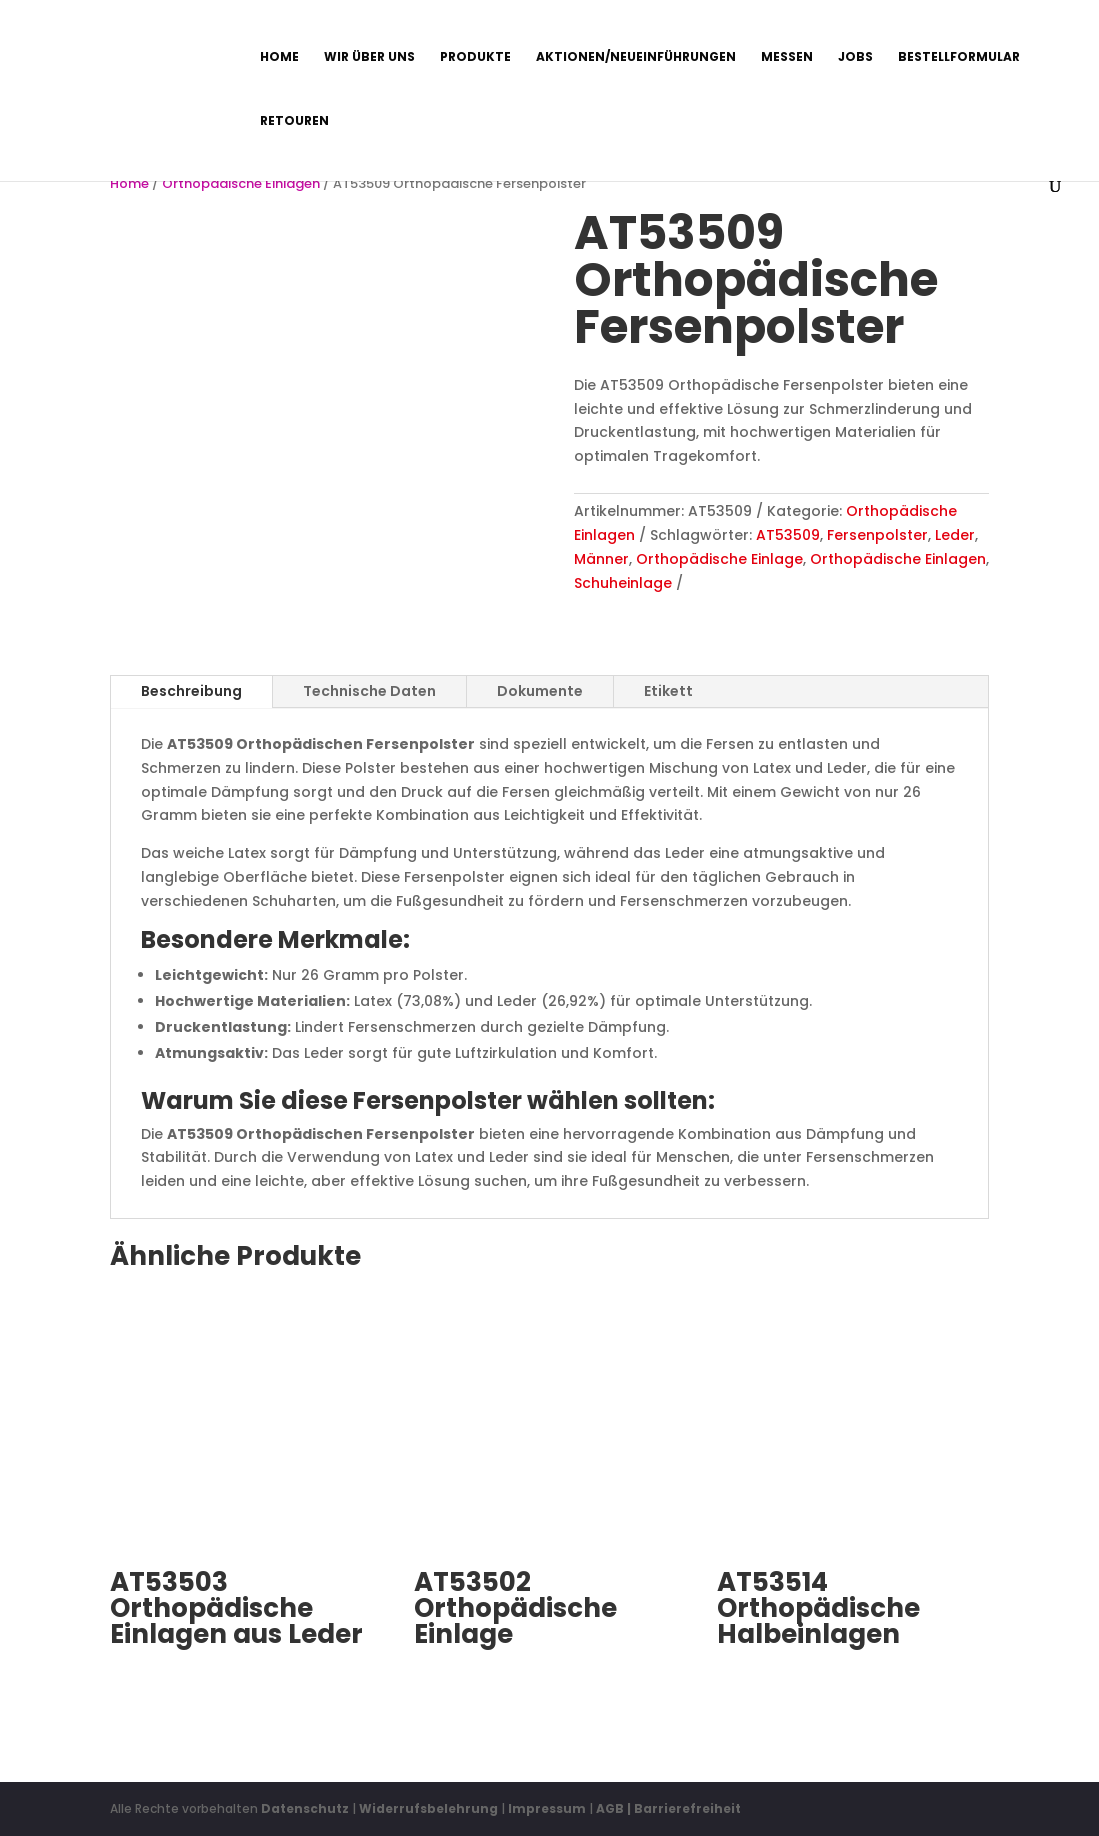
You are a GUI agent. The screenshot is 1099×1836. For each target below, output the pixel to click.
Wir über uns (369, 57)
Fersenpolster (877, 535)
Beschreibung (191, 691)
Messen (787, 57)
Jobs (855, 57)
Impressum (547, 1808)
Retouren (294, 121)
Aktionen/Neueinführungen (636, 57)
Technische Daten (369, 691)
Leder (955, 535)
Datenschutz (305, 1808)
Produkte (475, 57)
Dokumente (540, 691)
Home (279, 57)
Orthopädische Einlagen (241, 183)
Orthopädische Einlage (719, 559)
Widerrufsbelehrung (430, 1808)
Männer (601, 559)
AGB (610, 1808)
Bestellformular (959, 57)
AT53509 (788, 535)
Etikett (668, 691)
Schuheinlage (623, 583)
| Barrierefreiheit (684, 1808)
